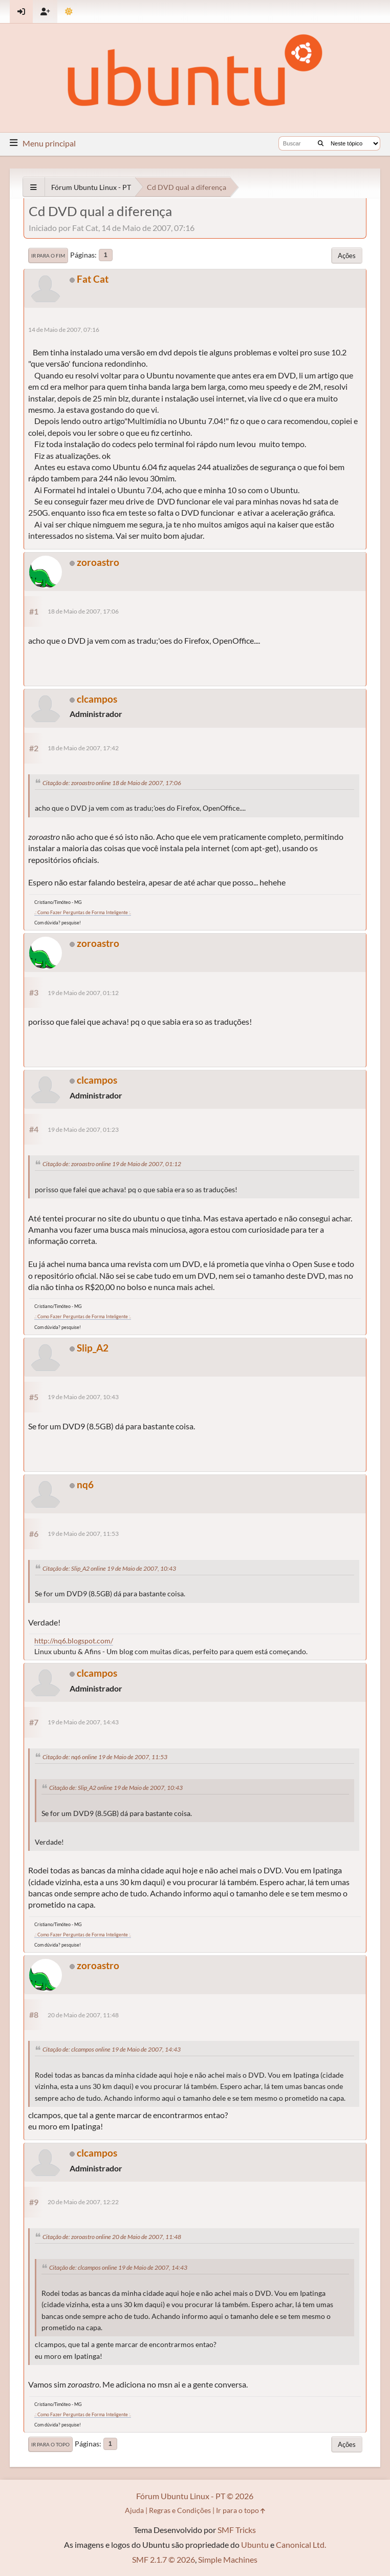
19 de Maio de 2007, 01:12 (83, 992)
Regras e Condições (180, 2510)
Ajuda (134, 2510)
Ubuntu (255, 2544)
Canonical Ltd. (301, 2544)
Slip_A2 (93, 1348)
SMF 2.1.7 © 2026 (163, 2559)
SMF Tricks (237, 2530)
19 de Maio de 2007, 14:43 (83, 1722)
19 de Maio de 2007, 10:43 (83, 1396)
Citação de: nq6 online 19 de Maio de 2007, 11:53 (104, 1757)
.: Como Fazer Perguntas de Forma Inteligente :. (82, 912)
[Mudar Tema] (68, 11)
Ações (347, 255)
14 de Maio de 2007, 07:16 (63, 329)
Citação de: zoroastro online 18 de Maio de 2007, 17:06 (111, 783)
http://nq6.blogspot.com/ (73, 1640)
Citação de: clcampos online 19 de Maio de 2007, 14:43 (111, 2049)
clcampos (97, 699)
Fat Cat (93, 279)
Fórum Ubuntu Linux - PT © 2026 (194, 2496)
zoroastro (98, 562)
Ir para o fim (48, 255)
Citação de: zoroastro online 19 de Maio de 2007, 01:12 (111, 1164)
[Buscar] (321, 143)
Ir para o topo (50, 2444)
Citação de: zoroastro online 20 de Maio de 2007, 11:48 (111, 2237)
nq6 (85, 1484)
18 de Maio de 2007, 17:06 (83, 611)
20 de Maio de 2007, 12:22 (83, 2202)
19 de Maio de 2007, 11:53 (83, 1533)
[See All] (33, 187)
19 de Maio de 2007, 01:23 (83, 1129)
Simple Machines (227, 2559)
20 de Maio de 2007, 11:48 (83, 2015)
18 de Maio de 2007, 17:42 (83, 748)
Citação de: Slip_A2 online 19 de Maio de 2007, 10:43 (109, 1568)
